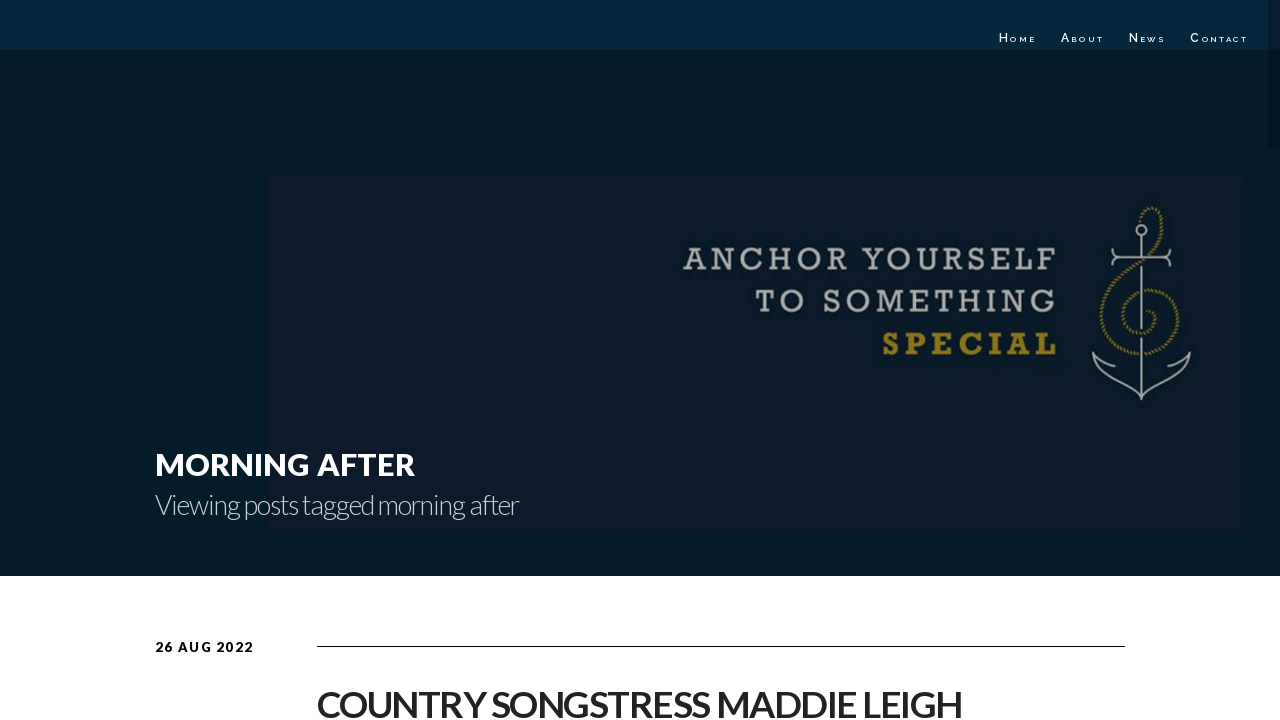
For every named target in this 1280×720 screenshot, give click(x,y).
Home (1018, 38)
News (1148, 38)
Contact (1219, 38)
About (1083, 38)
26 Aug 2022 (204, 647)
